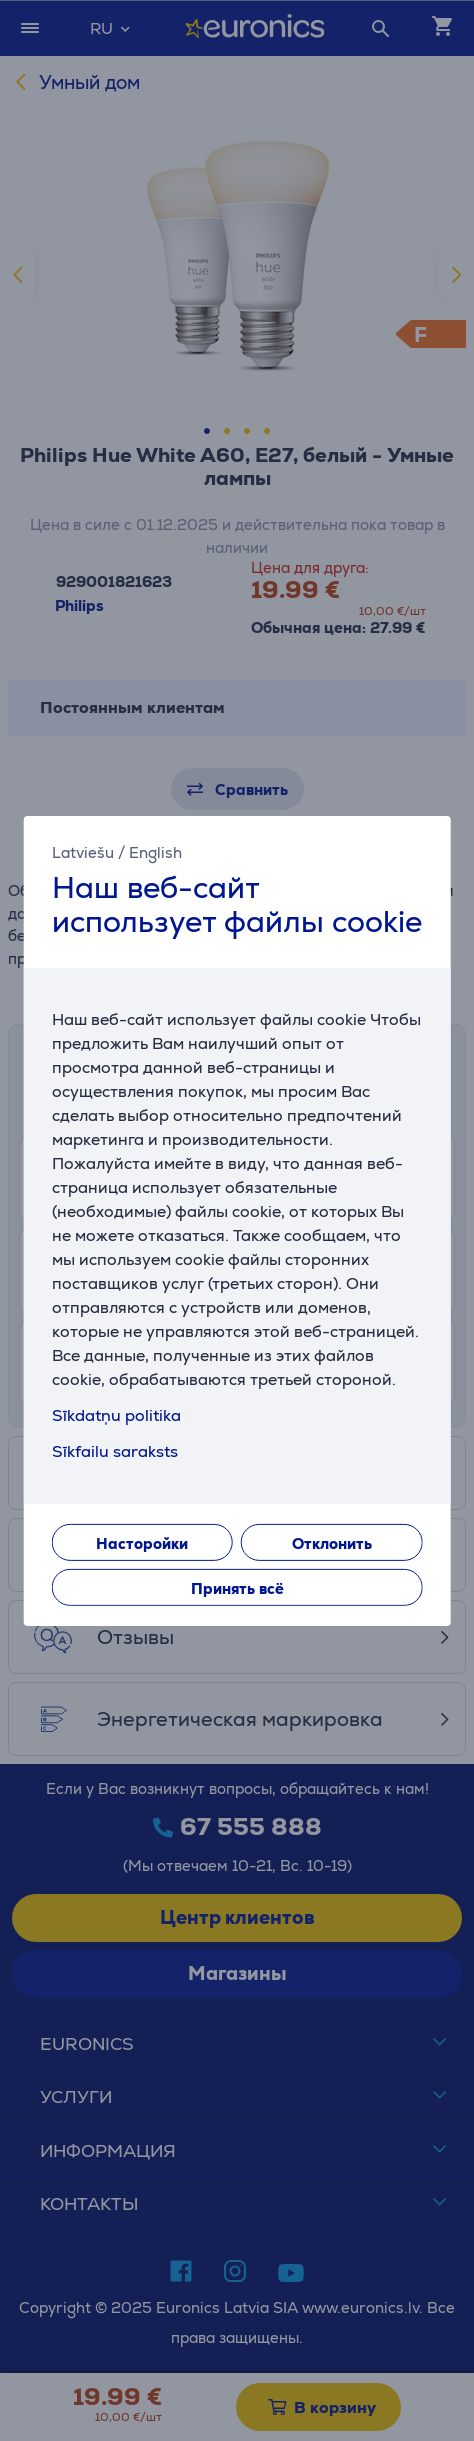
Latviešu (83, 851)
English (155, 851)
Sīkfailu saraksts (115, 1451)
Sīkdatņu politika (116, 1415)
